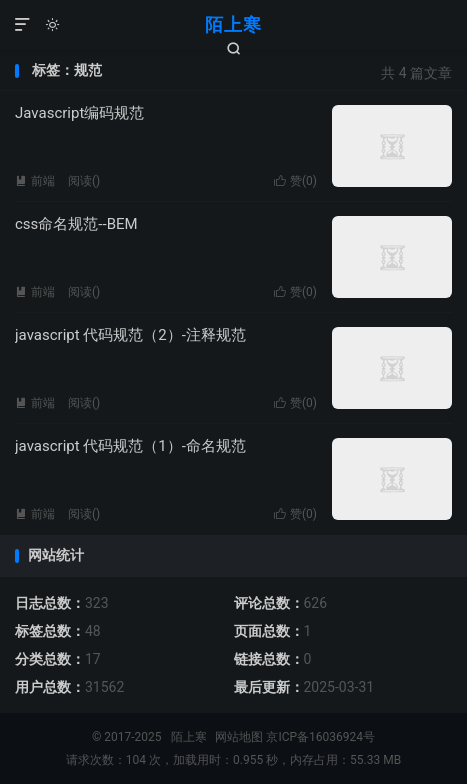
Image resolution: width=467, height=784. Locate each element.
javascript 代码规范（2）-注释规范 (130, 335)
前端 (35, 181)
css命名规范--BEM (76, 224)
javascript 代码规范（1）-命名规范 (130, 446)
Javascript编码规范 (79, 113)
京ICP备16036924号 (320, 737)
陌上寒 (233, 24)
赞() (295, 181)
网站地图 (239, 737)
